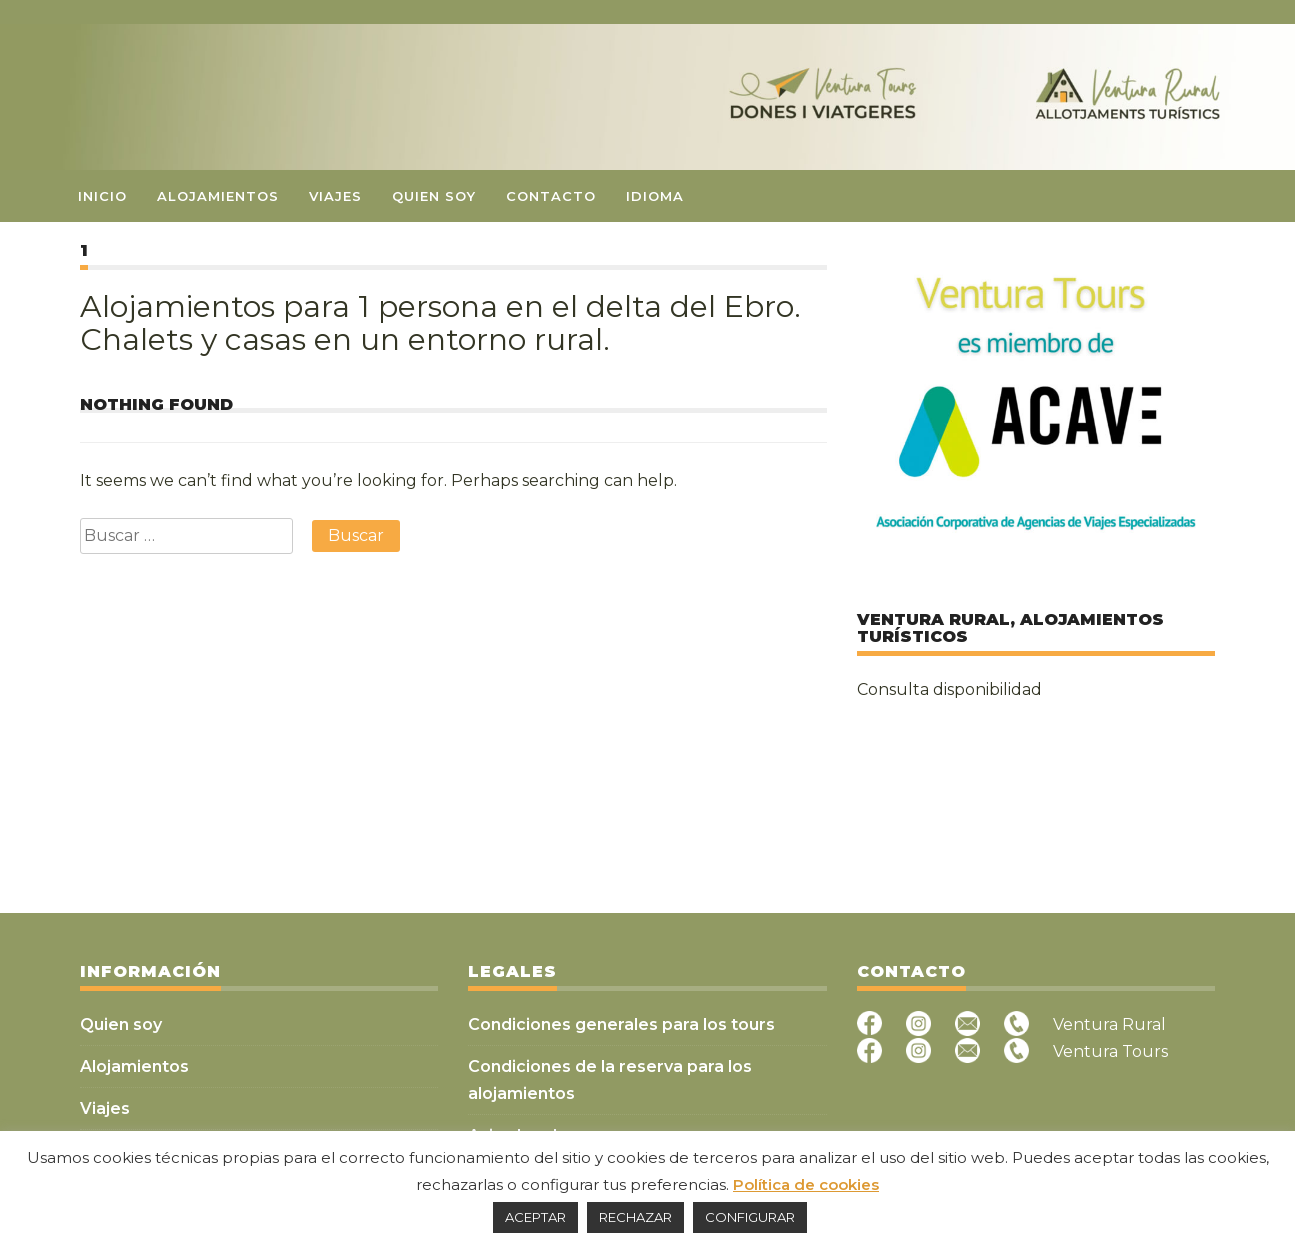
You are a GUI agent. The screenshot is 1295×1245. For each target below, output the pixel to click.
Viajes (335, 196)
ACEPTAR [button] (535, 1217)
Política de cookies (806, 1184)
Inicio (102, 196)
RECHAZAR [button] (635, 1217)
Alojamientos (218, 196)
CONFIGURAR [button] (750, 1217)
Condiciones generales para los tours (621, 1024)
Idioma (655, 196)
